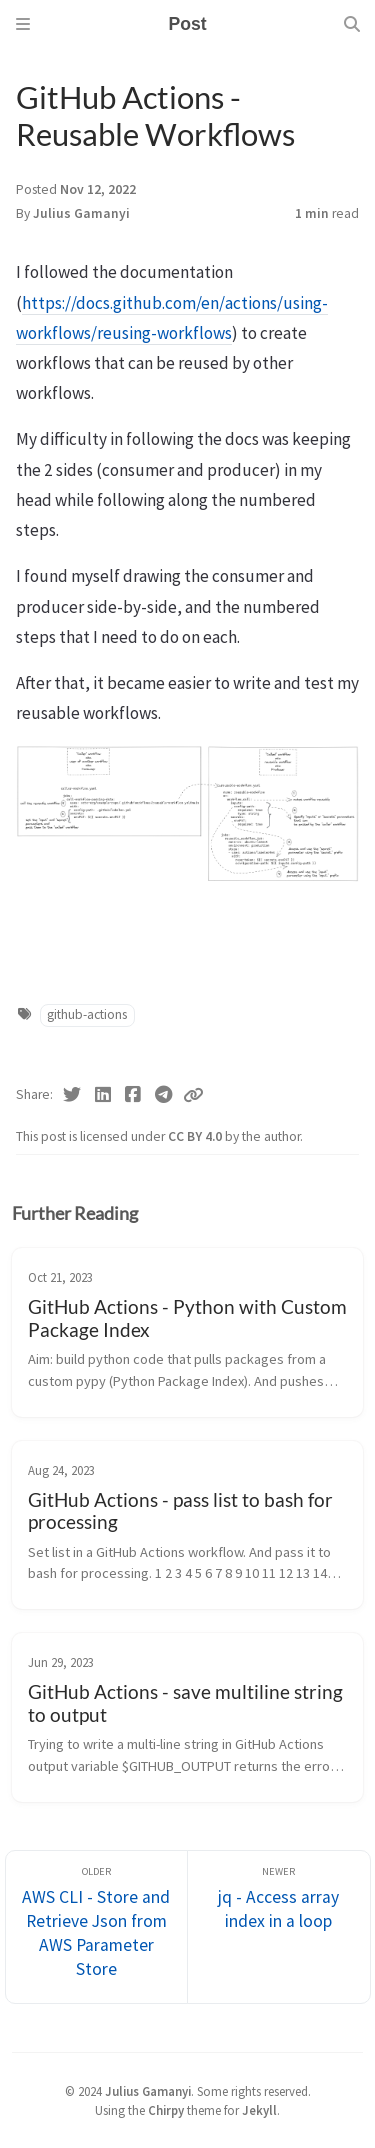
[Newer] (279, 1927)
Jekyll (259, 2110)
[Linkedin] (103, 1095)
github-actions (87, 1014)
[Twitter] (72, 1095)
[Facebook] (133, 1095)
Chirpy (166, 2110)
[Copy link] (193, 1095)
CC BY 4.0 (196, 1136)
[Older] (97, 1927)
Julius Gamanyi (81, 213)
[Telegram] (164, 1095)
